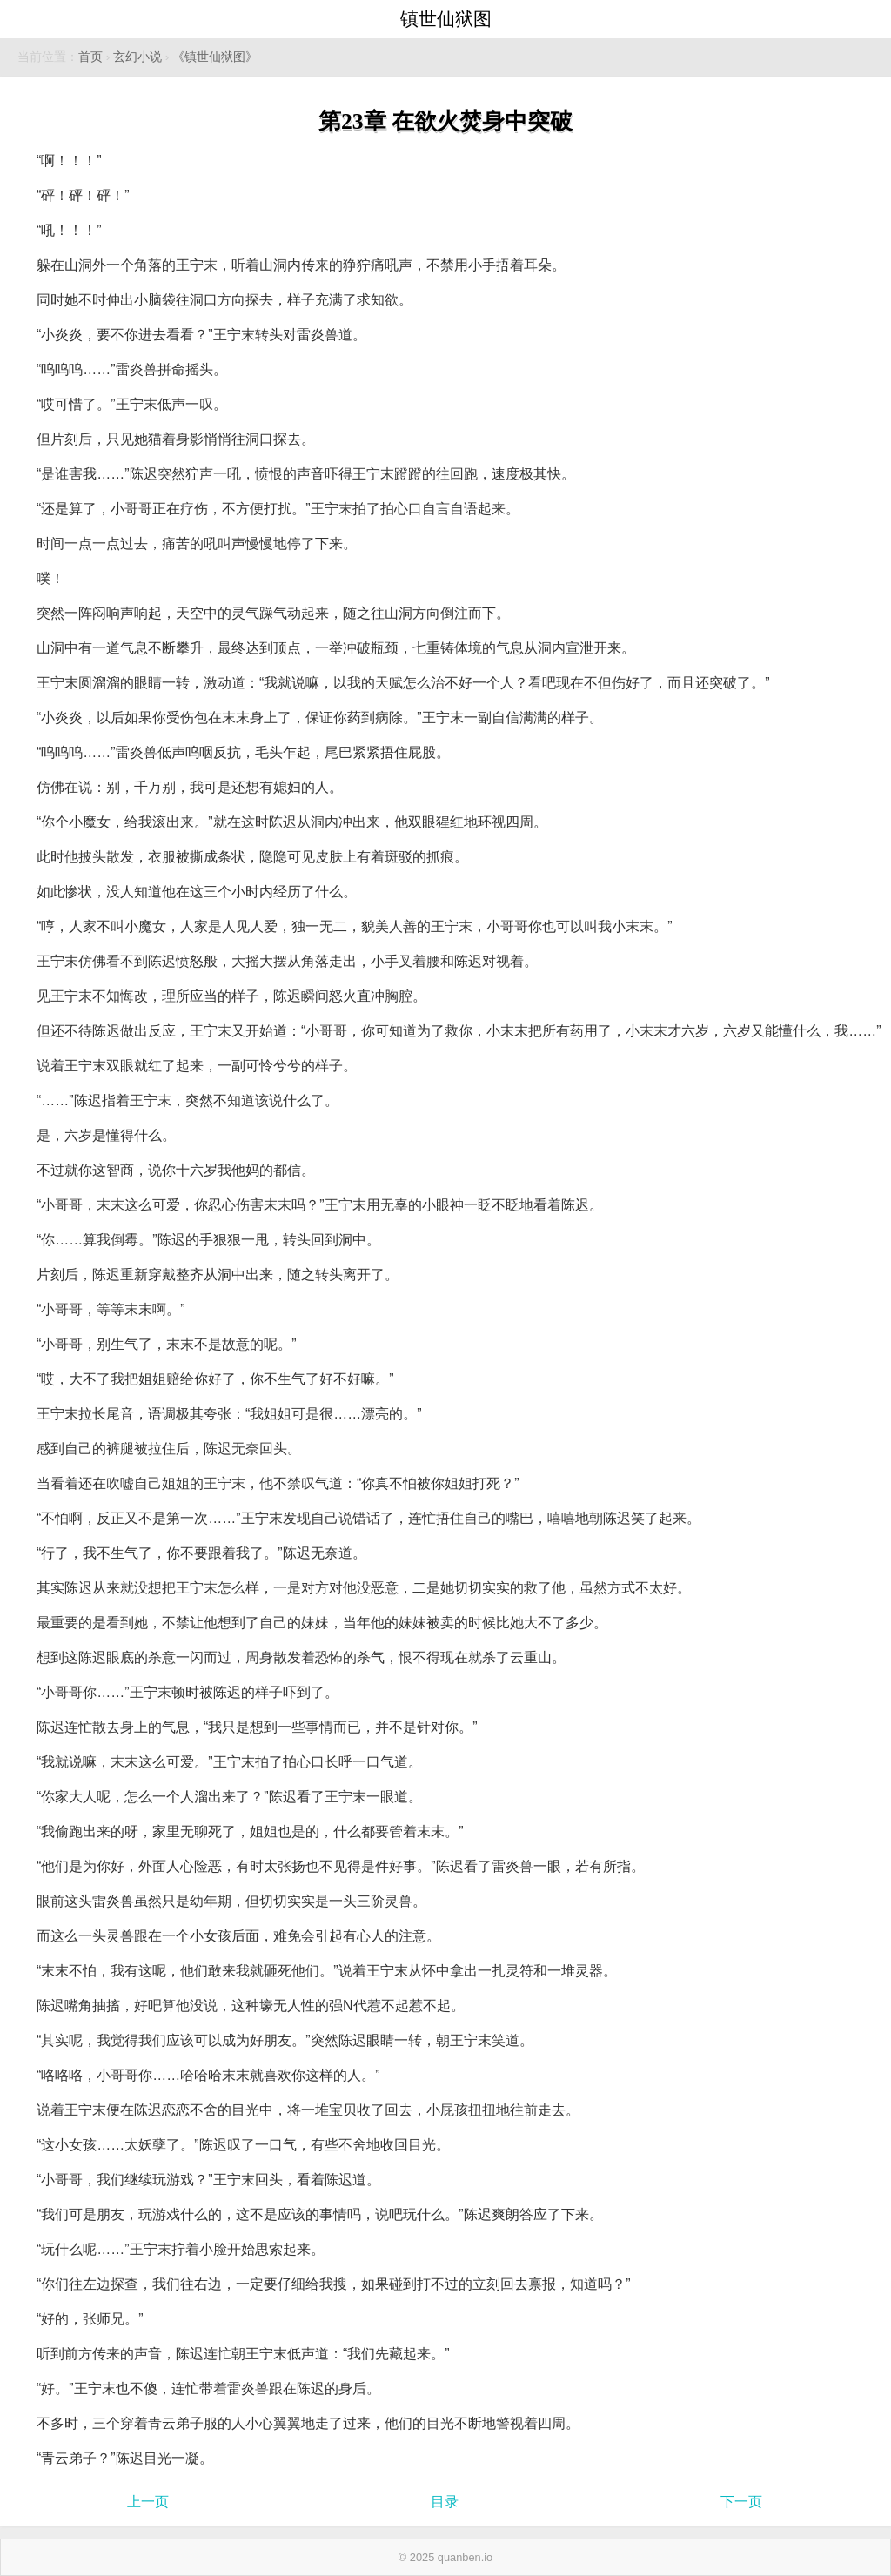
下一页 (741, 2501)
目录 (445, 2501)
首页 (90, 57)
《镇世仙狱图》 (215, 57)
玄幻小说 (137, 57)
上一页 (148, 2501)
